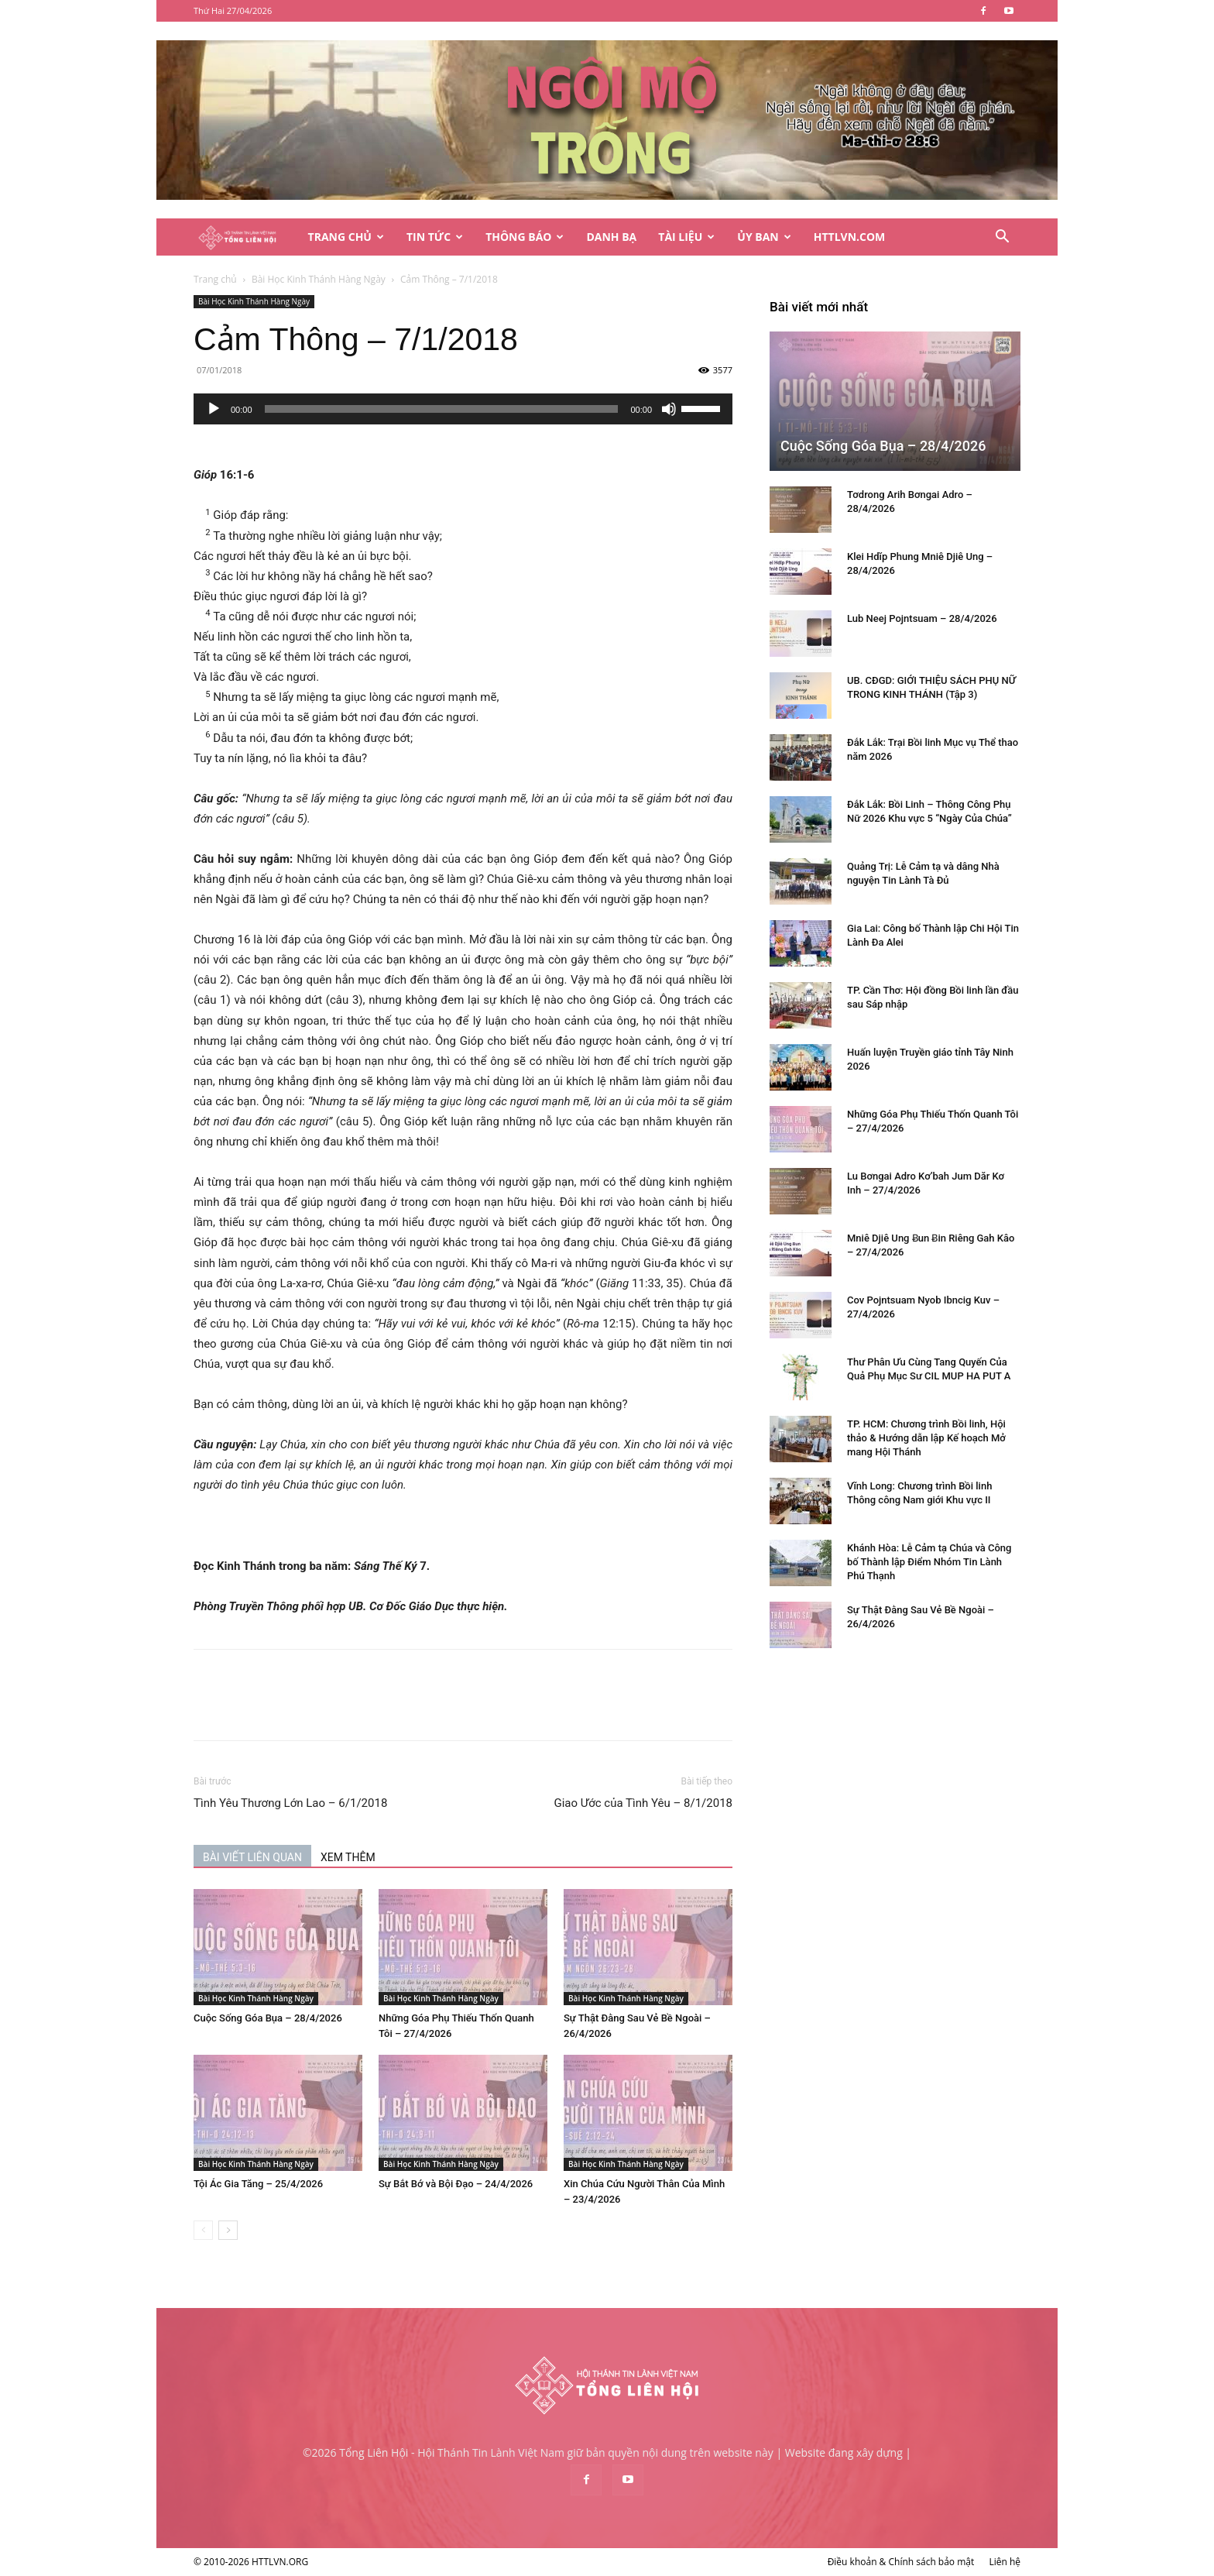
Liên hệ (1004, 2561)
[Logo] (245, 237)
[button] (1001, 238)
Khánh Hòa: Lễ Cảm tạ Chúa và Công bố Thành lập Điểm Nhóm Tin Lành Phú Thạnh (929, 1562)
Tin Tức (434, 236)
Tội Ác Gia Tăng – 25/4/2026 (258, 2184)
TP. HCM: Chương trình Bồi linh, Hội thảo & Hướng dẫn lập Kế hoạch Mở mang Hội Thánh (926, 1438)
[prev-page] (203, 2230)
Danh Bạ (611, 236)
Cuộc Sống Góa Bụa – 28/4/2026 (268, 2018)
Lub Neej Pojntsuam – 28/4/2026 (922, 618)
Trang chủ (215, 279)
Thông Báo (524, 236)
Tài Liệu (686, 236)
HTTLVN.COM (850, 236)
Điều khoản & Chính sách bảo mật (901, 2561)
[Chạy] (213, 409)
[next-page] (228, 2230)
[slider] (442, 409)
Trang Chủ (346, 236)
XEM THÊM (348, 1857)
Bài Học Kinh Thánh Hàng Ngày (319, 279)
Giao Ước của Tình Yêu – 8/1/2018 (643, 1803)
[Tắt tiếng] (669, 409)
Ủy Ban (763, 236)
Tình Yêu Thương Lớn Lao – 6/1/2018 (290, 1803)
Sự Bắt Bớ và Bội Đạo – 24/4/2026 (456, 2184)
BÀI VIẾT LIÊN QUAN (252, 1857)
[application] (463, 408)
